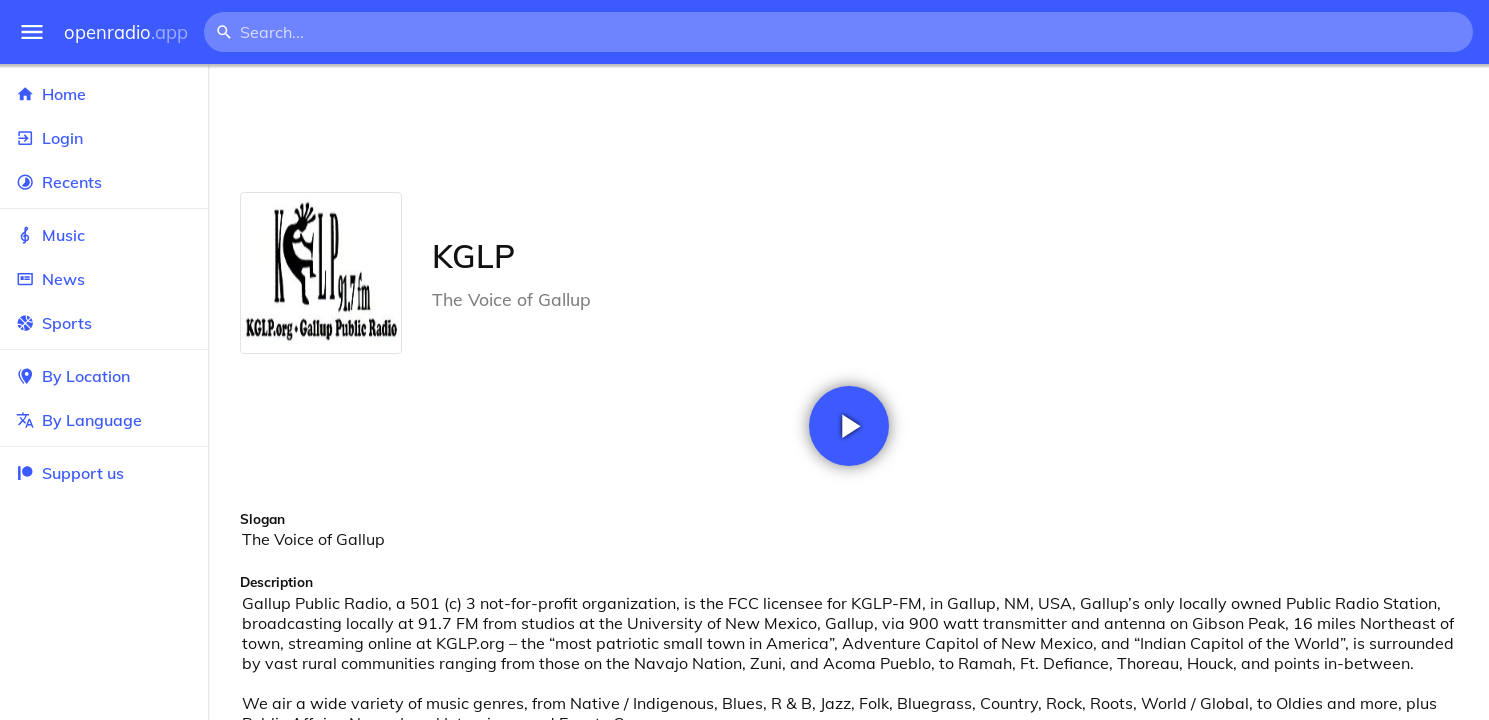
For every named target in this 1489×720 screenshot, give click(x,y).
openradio (126, 32)
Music (104, 235)
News (104, 279)
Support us (70, 473)
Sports (104, 323)
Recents (104, 182)
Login (104, 138)
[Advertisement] (848, 128)
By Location (104, 376)
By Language (104, 420)
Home (104, 94)
